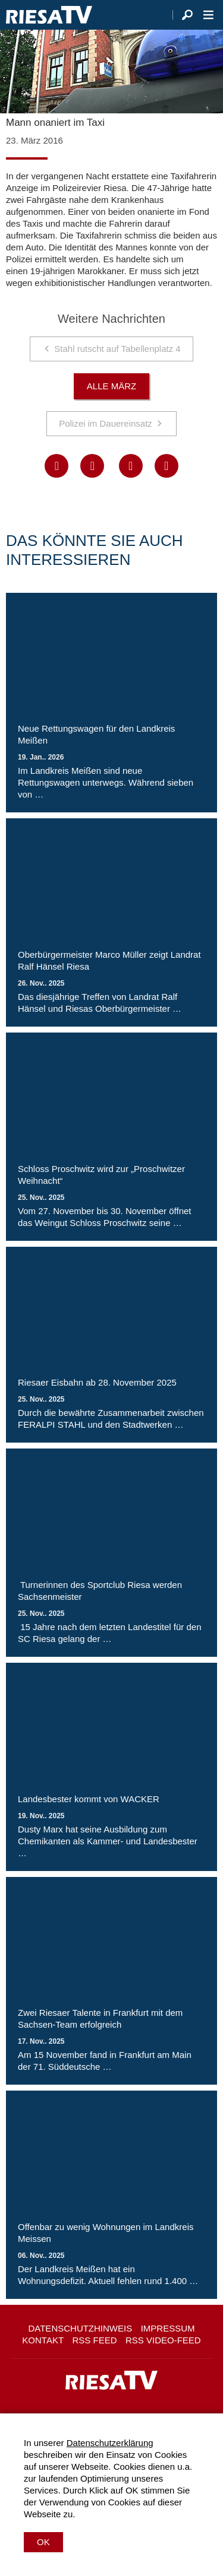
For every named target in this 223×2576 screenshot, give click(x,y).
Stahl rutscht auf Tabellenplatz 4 (117, 349)
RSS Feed (95, 2340)
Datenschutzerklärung (110, 2443)
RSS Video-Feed (163, 2340)
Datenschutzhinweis (80, 2328)
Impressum (168, 2328)
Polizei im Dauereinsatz (105, 423)
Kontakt (43, 2340)
